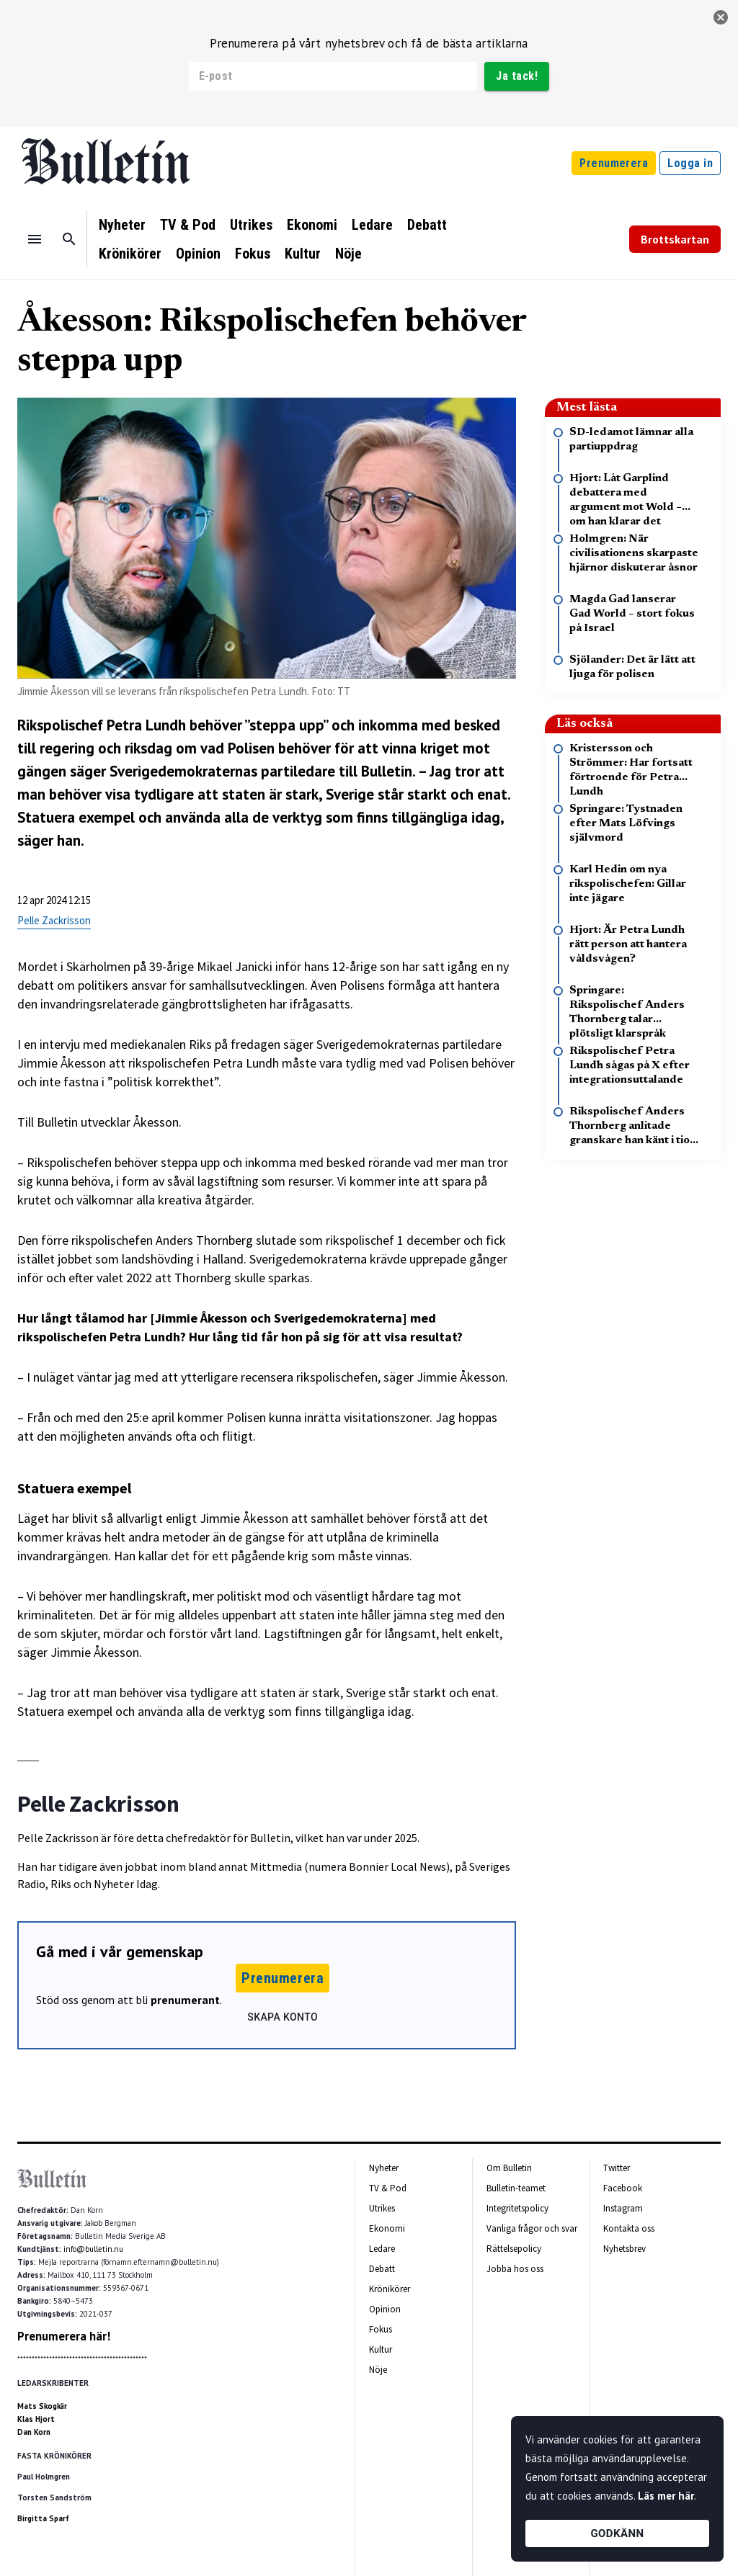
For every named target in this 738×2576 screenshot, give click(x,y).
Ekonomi (312, 224)
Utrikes (251, 224)
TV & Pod (187, 224)
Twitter (616, 2168)
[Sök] (69, 239)
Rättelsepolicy (513, 2248)
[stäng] (720, 17)
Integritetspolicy (517, 2208)
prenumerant (185, 2000)
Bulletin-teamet (516, 2188)
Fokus (252, 253)
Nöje (348, 253)
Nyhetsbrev (624, 2248)
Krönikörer (130, 253)
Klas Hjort (36, 2419)
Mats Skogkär (42, 2406)
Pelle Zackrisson (54, 920)
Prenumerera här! (63, 2336)
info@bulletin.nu (93, 2249)
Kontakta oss (628, 2228)
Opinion (198, 253)
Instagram (623, 2208)
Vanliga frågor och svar (531, 2228)
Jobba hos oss (514, 2269)
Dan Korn (33, 2432)
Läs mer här (666, 2496)
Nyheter (122, 224)
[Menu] (34, 239)
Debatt (427, 224)
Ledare (372, 224)
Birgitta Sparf (43, 2518)
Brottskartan (675, 239)
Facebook (622, 2188)
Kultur (303, 253)
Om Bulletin (509, 2168)
